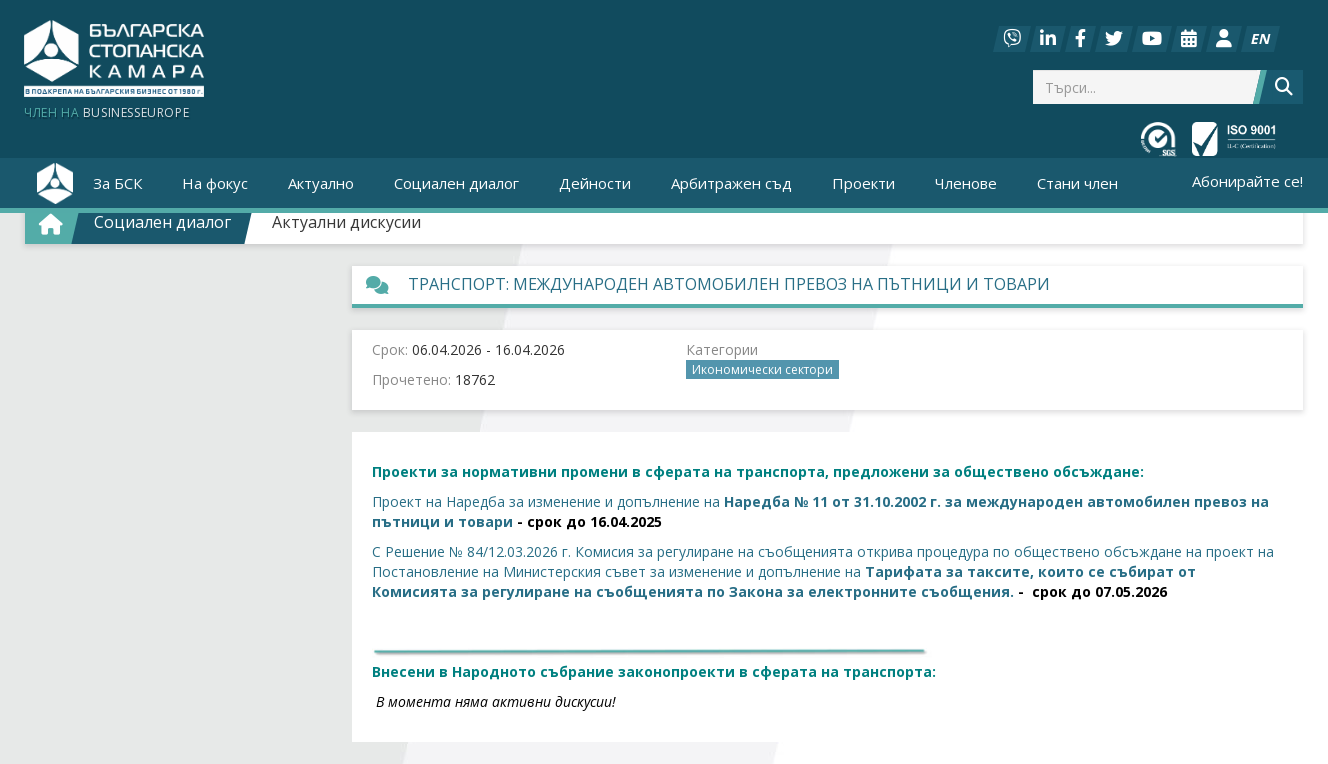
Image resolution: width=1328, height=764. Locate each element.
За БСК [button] (117, 183)
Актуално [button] (321, 183)
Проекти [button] (863, 183)
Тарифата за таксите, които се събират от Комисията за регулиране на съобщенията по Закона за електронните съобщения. (784, 581)
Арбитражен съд (731, 183)
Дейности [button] (595, 183)
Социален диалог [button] (456, 183)
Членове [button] (966, 183)
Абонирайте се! (1247, 181)
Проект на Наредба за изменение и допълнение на (546, 501)
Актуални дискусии (346, 222)
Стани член (1077, 183)
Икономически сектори (762, 369)
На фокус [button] (215, 183)
